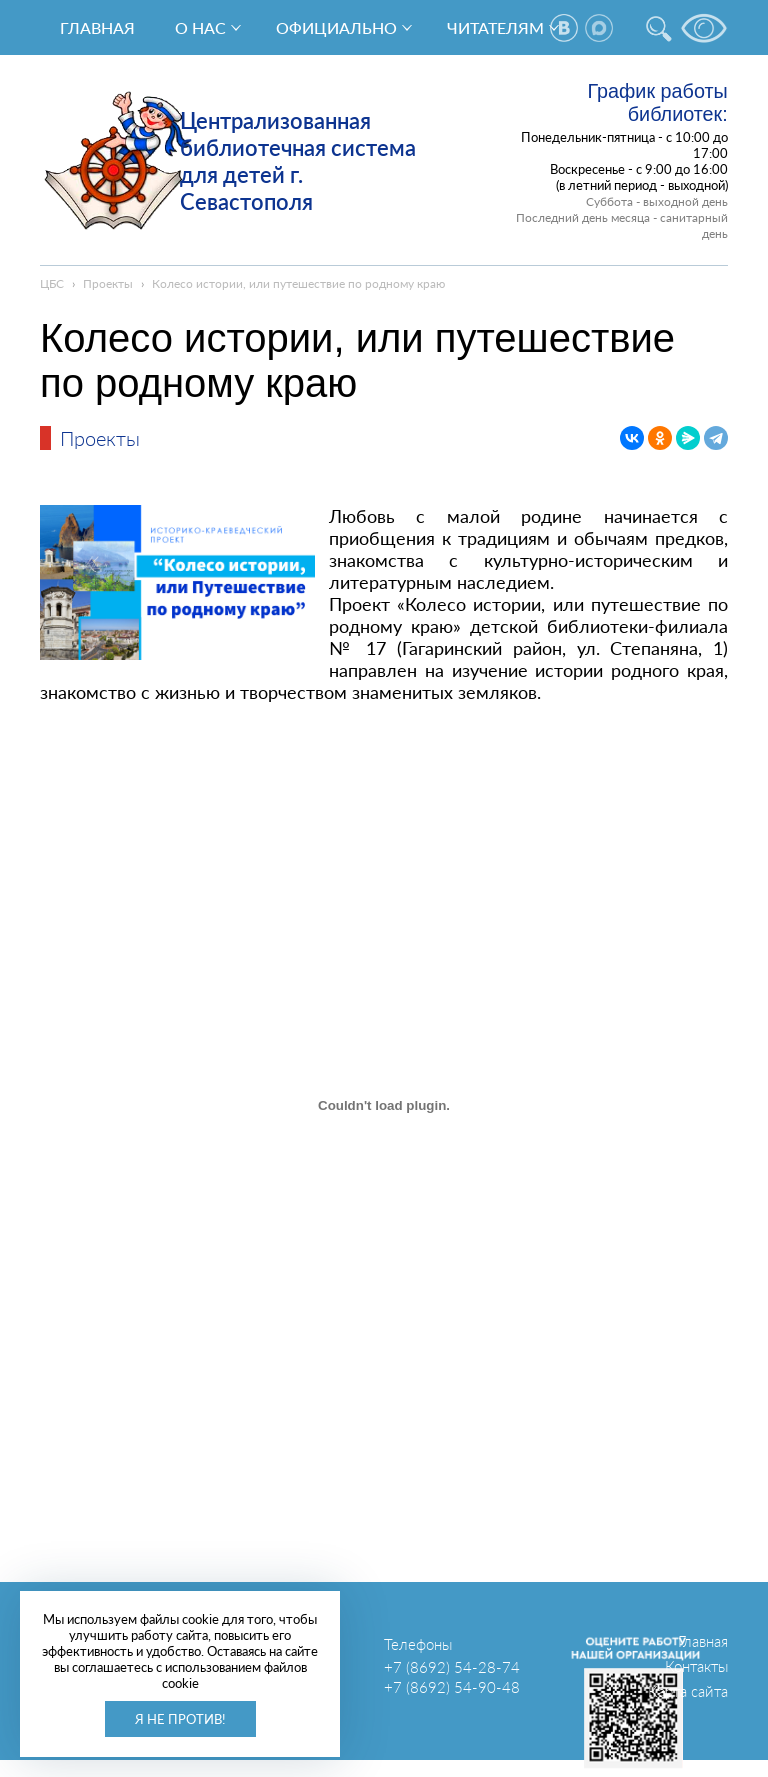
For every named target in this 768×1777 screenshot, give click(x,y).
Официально (336, 27)
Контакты (696, 1666)
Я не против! (180, 1719)
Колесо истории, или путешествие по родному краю (298, 283)
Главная (97, 27)
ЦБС (52, 283)
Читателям (495, 27)
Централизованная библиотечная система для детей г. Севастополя (298, 161)
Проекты (108, 283)
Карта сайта (688, 1691)
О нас (200, 27)
